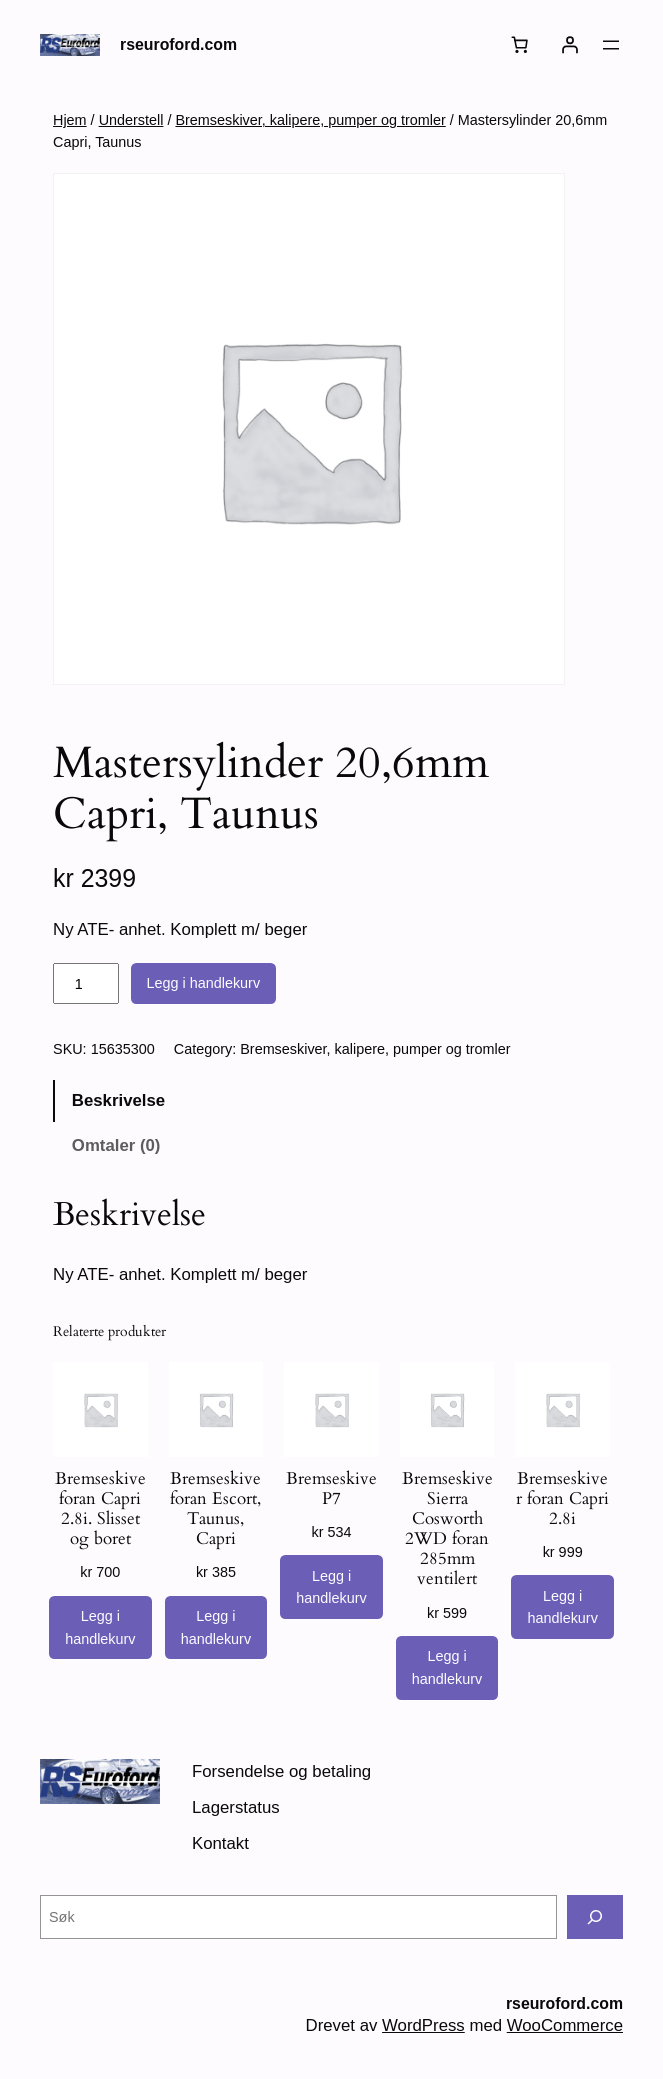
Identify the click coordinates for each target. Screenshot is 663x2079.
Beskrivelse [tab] (118, 1100)
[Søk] (595, 1916)
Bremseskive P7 (331, 1489)
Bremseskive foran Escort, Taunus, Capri (215, 1509)
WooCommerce (565, 2025)
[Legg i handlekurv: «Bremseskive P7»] (331, 1587)
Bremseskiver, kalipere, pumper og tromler (310, 120)
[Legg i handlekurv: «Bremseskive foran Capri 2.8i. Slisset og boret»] (100, 1628)
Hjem (70, 120)
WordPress (423, 2025)
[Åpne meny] (611, 45)
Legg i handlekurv (204, 983)
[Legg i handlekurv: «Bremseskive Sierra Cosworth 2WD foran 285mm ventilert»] (447, 1668)
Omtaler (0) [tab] (116, 1145)
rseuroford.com (178, 44)
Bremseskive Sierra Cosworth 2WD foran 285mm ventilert (447, 1529)
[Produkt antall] (86, 984)
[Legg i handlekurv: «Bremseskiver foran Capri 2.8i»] (562, 1607)
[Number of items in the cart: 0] (520, 45)
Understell (131, 120)
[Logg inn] (570, 45)
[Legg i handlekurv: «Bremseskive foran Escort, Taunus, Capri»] (216, 1628)
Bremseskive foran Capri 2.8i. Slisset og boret (100, 1509)
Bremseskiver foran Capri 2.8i (562, 1499)
